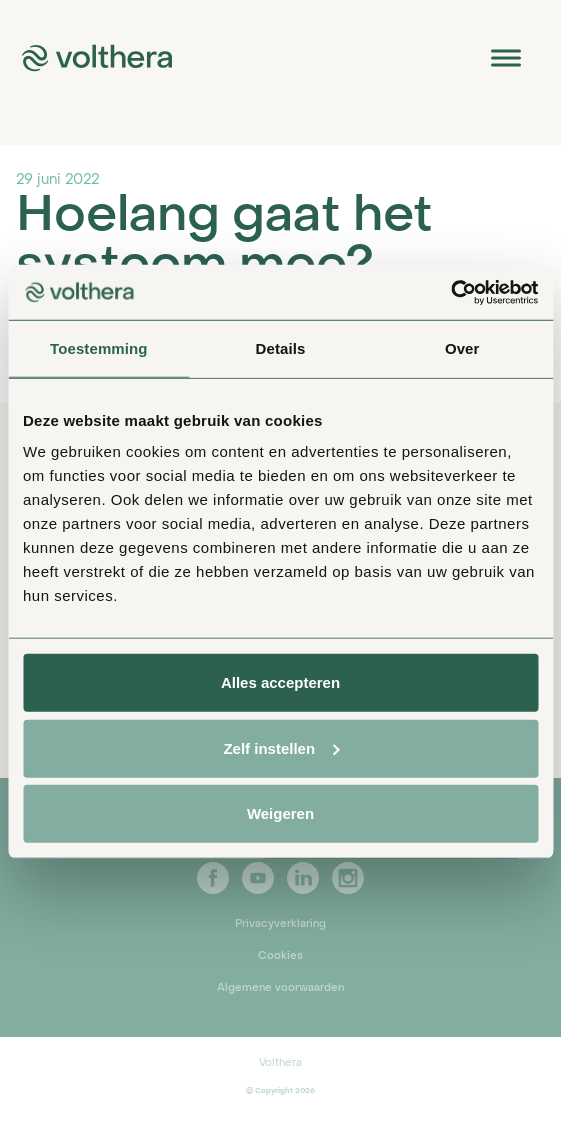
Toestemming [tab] (99, 348)
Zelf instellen (281, 747)
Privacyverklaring (280, 924)
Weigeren (280, 813)
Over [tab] (462, 348)
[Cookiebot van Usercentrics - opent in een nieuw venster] (450, 292)
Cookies (280, 956)
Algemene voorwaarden (280, 988)
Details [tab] (281, 348)
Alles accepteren (280, 682)
